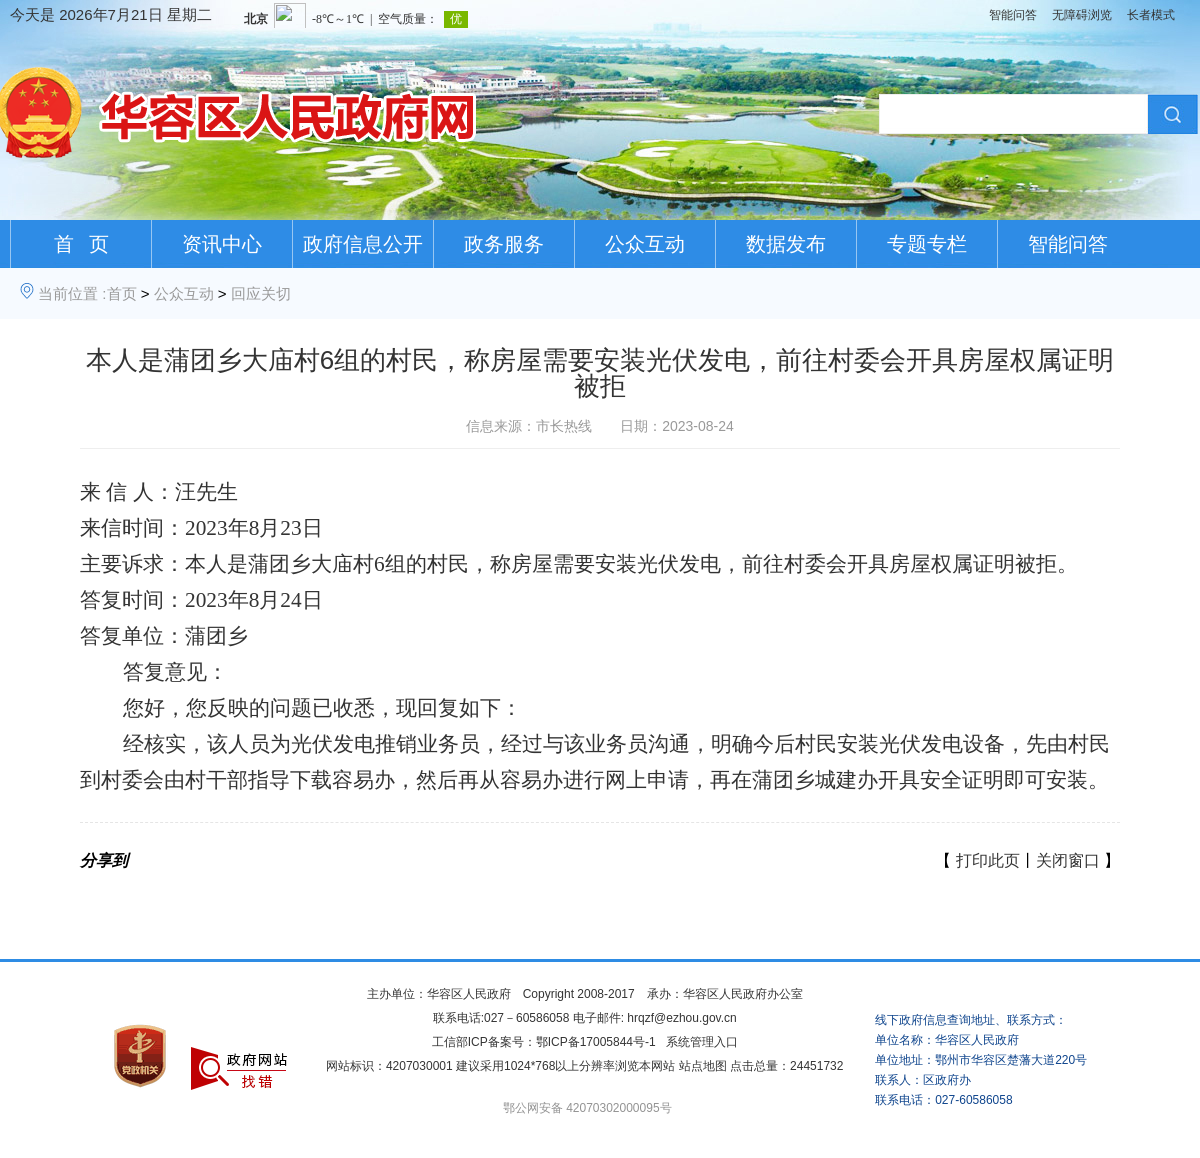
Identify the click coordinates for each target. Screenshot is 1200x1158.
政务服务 (504, 244)
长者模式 (1151, 15)
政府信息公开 (363, 244)
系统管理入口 (702, 1042)
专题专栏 (927, 244)
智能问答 (1013, 15)
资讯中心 (222, 244)
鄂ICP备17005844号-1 (596, 1042)
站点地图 (703, 1066)
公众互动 (645, 244)
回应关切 (261, 293)
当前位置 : (72, 293)
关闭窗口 (1068, 860)
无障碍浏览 (1082, 15)
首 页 (81, 244)
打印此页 (988, 860)
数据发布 (786, 244)
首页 (122, 293)
